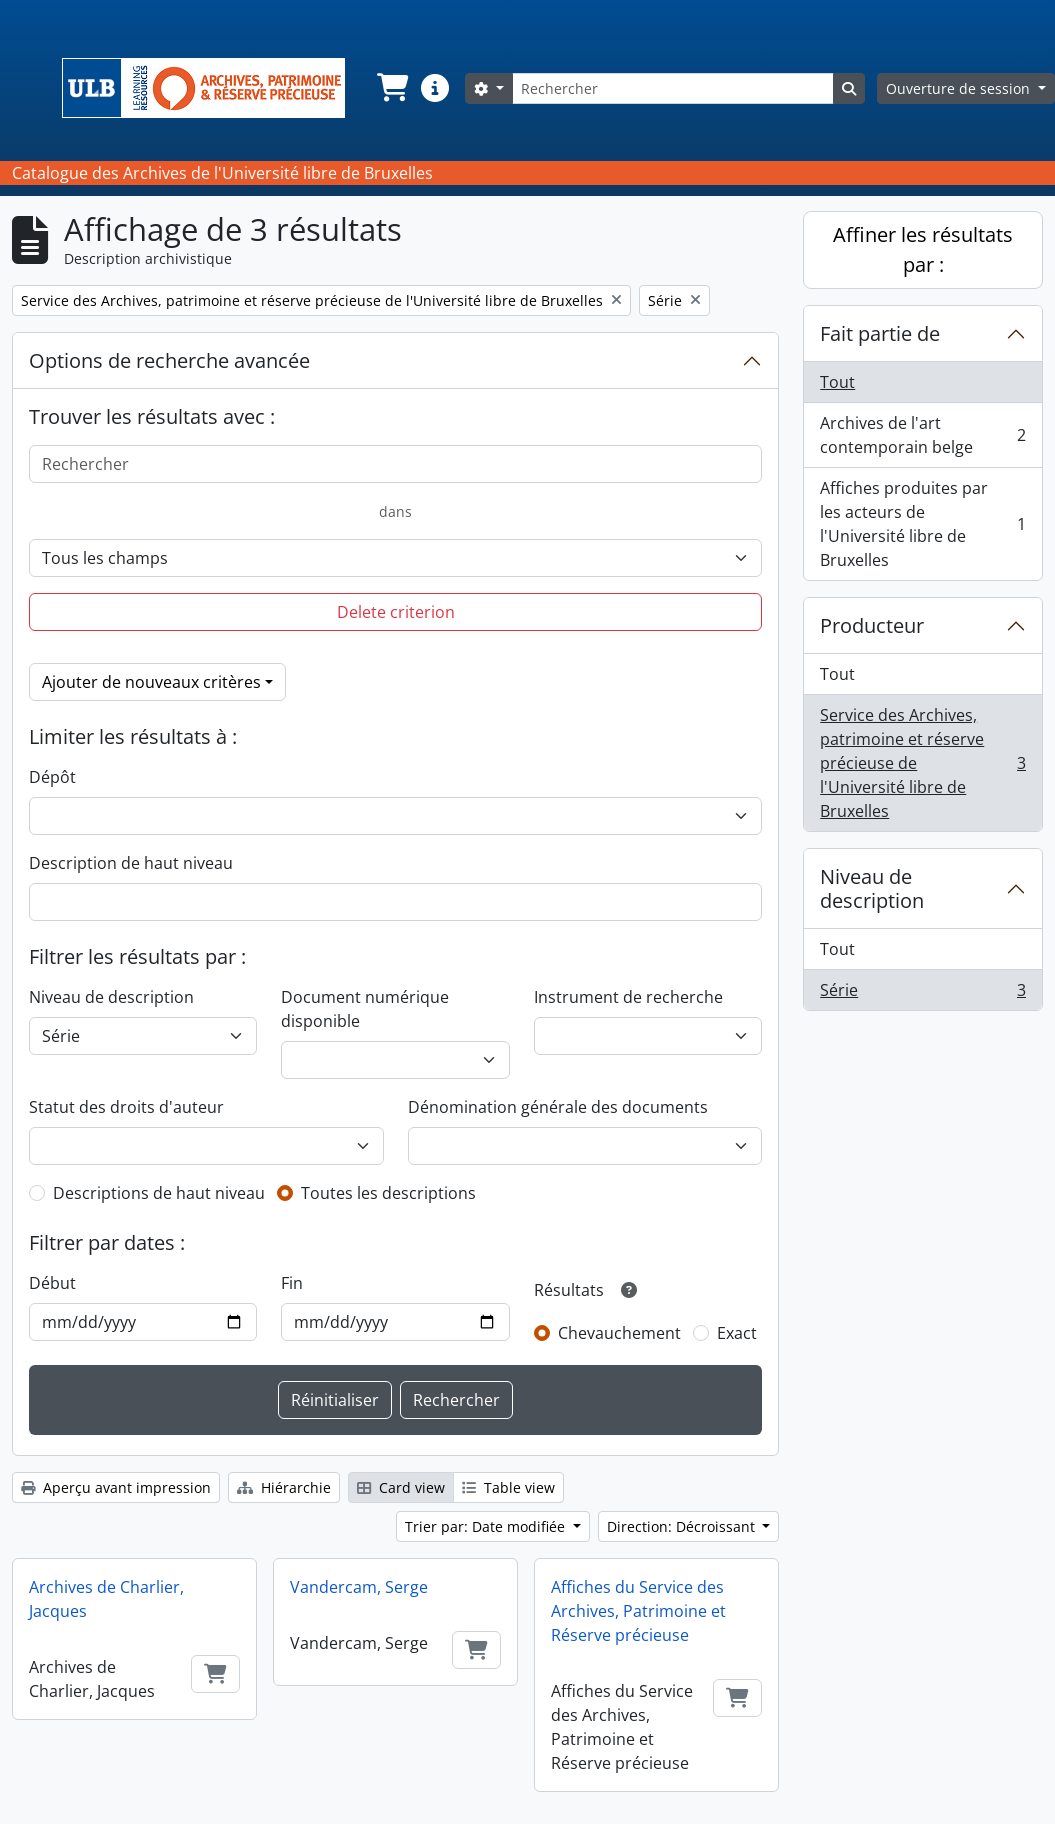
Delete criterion (396, 612)
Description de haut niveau (131, 863)
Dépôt (52, 777)
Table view (508, 1487)
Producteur (872, 625)
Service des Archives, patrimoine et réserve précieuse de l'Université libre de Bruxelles (922, 763)
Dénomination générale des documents (558, 1107)
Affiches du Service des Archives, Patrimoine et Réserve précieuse (638, 1611)
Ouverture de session (960, 88)
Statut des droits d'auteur (126, 1107)
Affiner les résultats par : (923, 249)
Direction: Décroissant (683, 1526)
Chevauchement (619, 1333)
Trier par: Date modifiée (487, 1526)
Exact (737, 1333)
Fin (292, 1283)
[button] (391, 88)
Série (922, 994)
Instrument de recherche (628, 997)
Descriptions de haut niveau (159, 1193)
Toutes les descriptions (388, 1193)
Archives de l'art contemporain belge (922, 435)
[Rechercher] (673, 88)
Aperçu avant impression (116, 1487)
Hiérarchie (284, 1487)
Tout (837, 382)
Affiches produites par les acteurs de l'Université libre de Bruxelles (922, 524)
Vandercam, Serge (359, 1587)
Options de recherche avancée (169, 360)
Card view (401, 1487)
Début (52, 1283)
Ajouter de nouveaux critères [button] (151, 682)
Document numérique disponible (365, 1009)
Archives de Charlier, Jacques (106, 1599)
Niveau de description (111, 997)
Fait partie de (880, 333)
